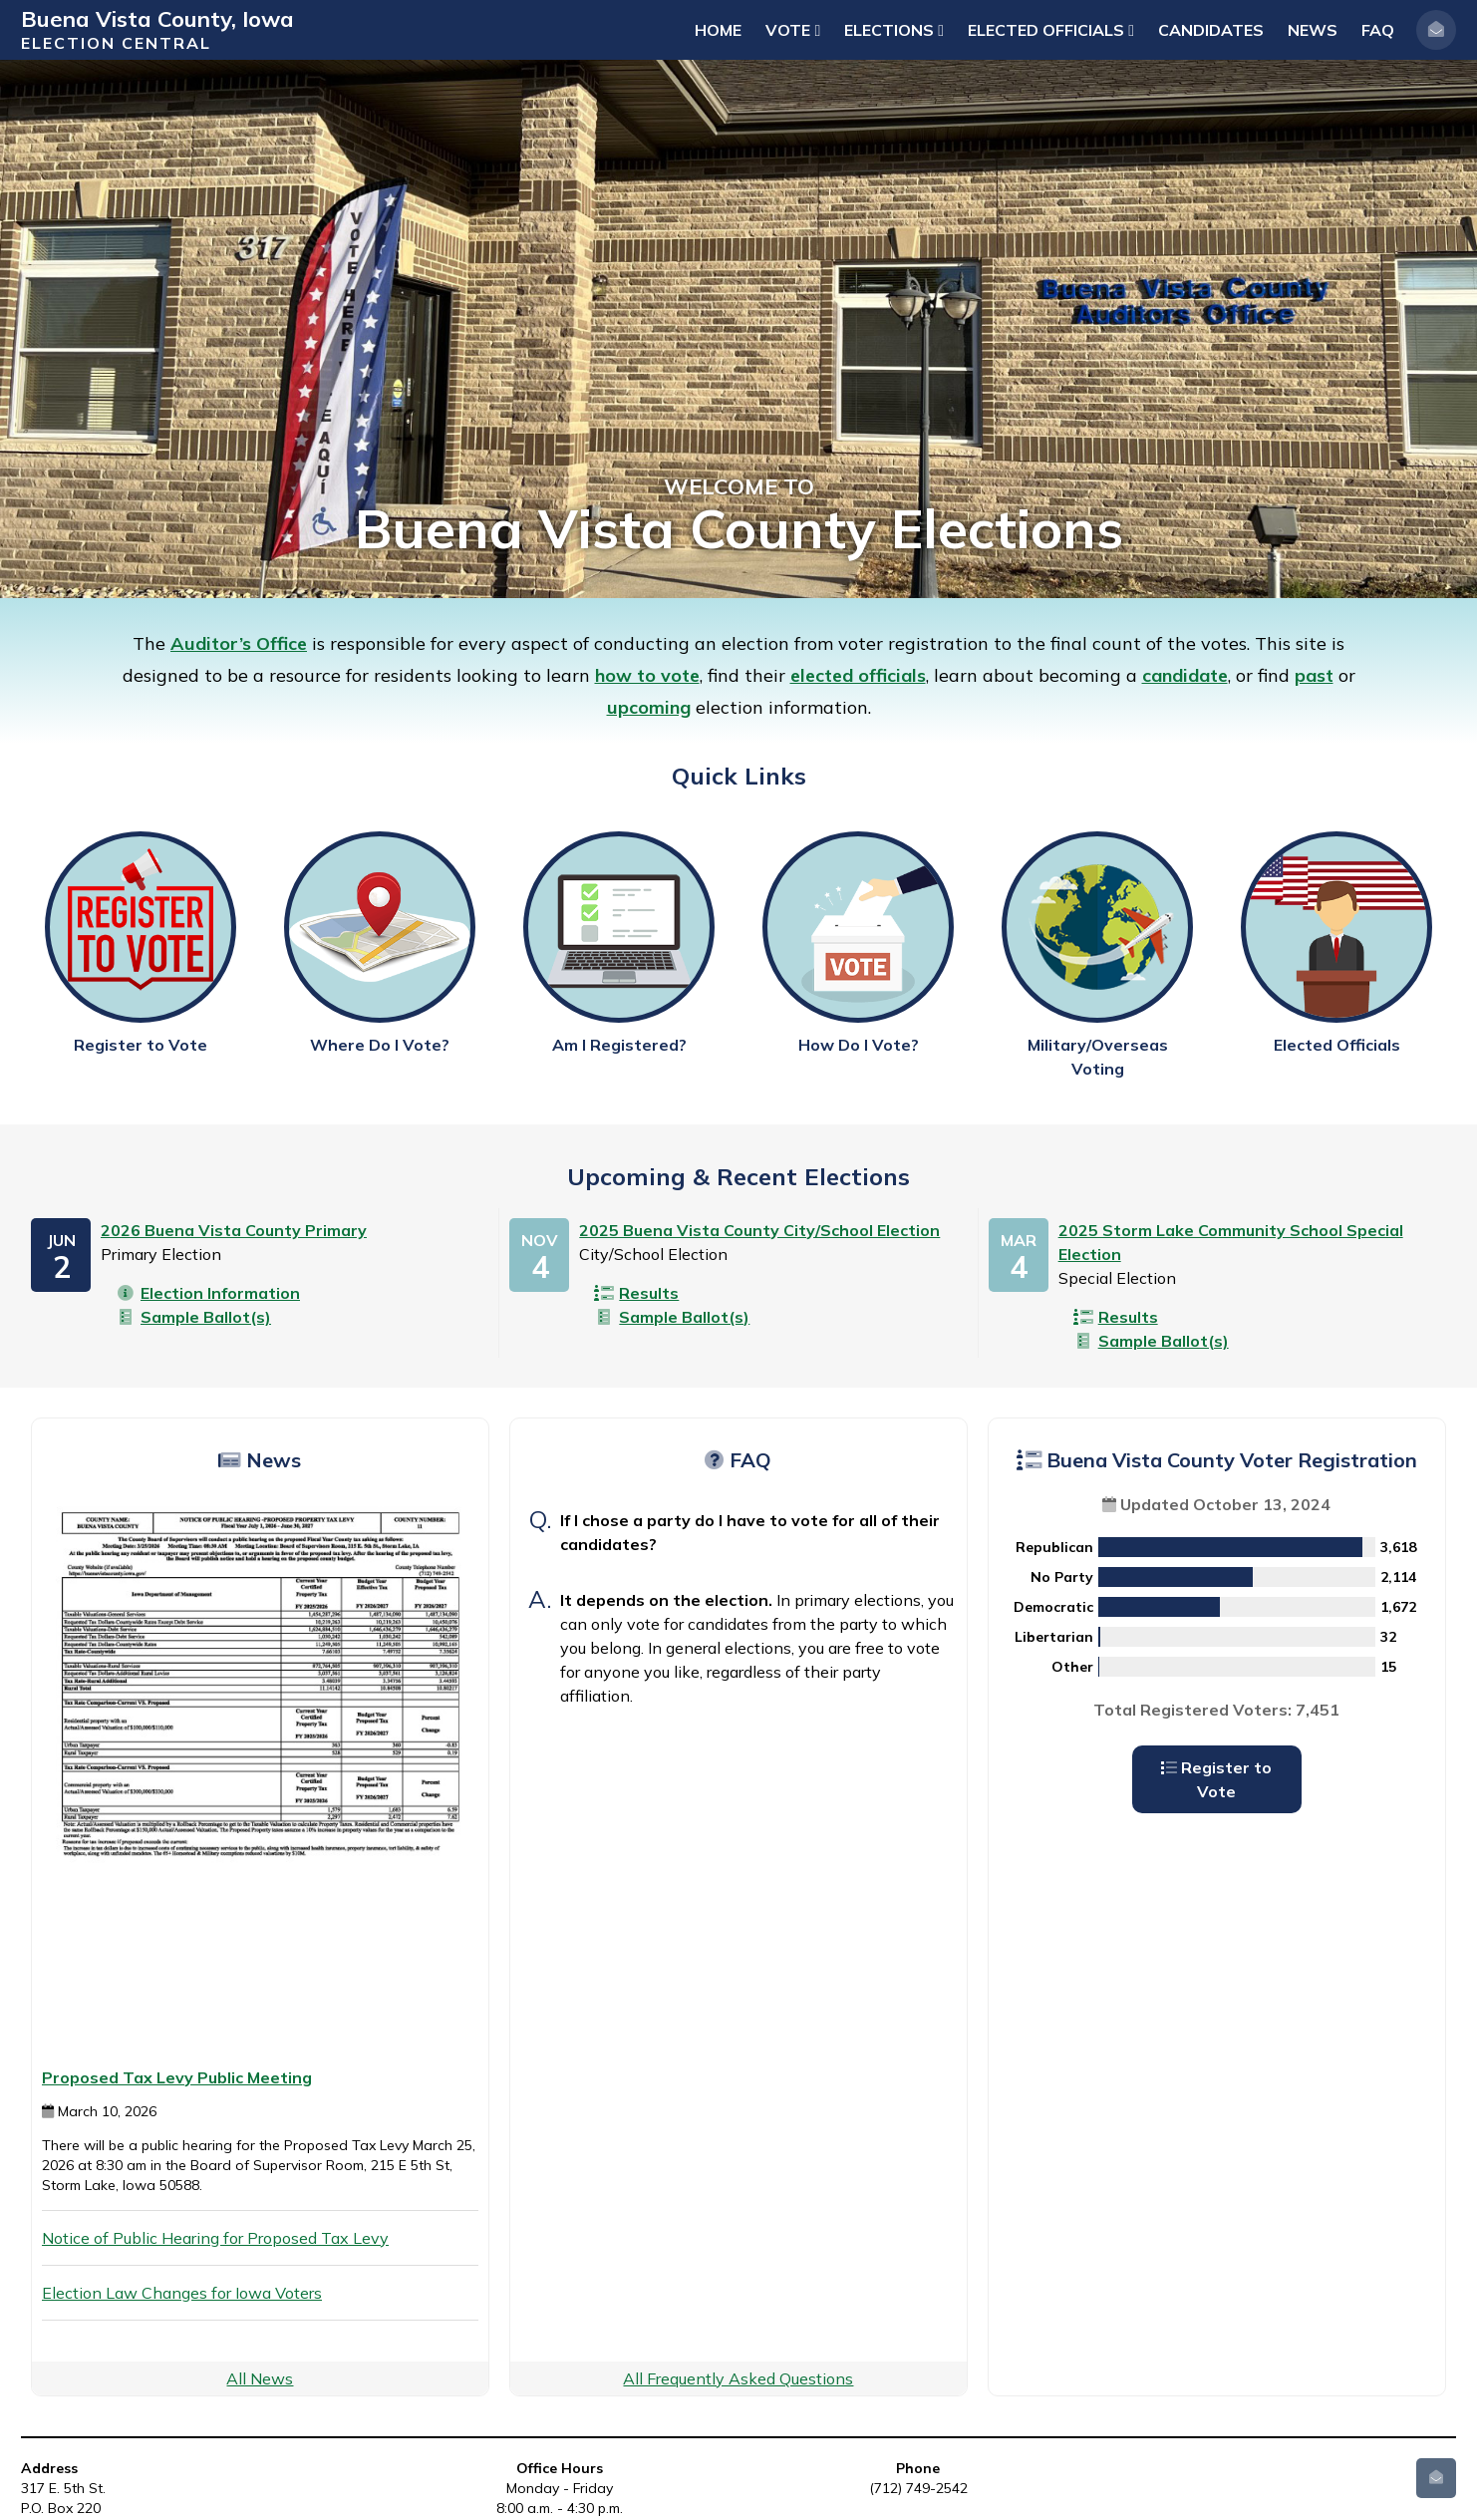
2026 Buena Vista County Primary (234, 1230)
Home (718, 30)
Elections (894, 30)
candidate (1185, 675)
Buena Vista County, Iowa (157, 19)
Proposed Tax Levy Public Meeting (177, 2077)
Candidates (1211, 30)
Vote (792, 30)
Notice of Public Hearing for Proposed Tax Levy (215, 2238)
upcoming (649, 707)
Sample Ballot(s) (193, 1317)
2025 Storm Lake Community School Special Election (1230, 1242)
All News (259, 2378)
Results (636, 1293)
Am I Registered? (619, 943)
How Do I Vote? (858, 943)
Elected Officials (1051, 30)
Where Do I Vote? (379, 943)
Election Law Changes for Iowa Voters (182, 2293)
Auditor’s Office (238, 643)
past (1314, 675)
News (1312, 30)
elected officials (858, 675)
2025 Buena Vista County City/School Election (759, 1230)
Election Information (208, 1293)
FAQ (1377, 30)
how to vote (647, 675)
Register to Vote (140, 943)
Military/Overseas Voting (1097, 955)
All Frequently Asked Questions (738, 2378)
